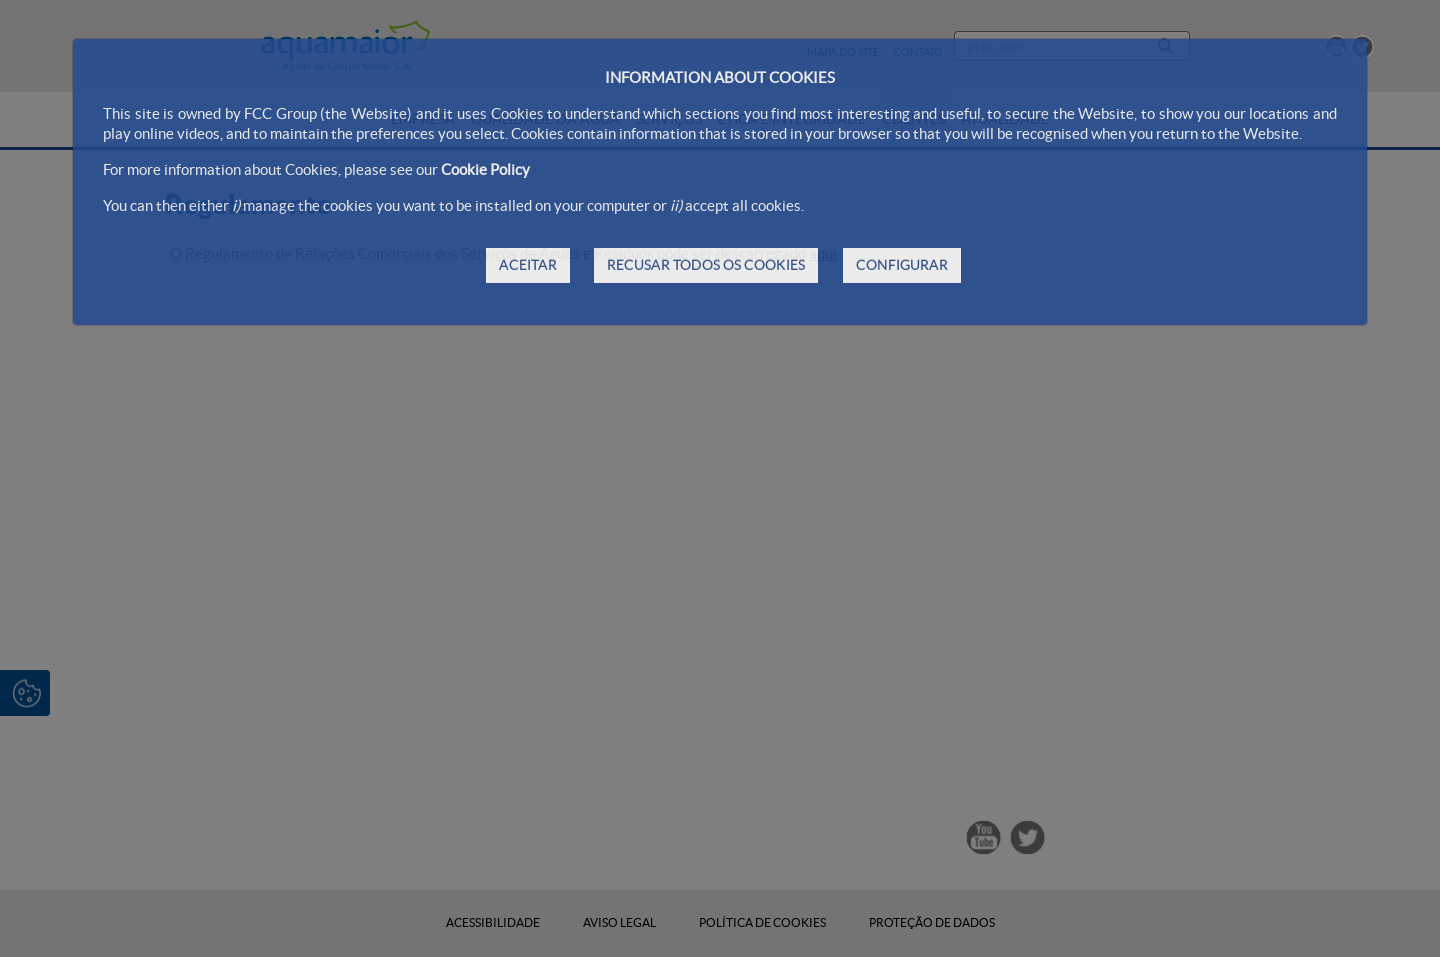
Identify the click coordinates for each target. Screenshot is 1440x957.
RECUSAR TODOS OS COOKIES (706, 265)
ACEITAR (528, 265)
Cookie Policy (485, 169)
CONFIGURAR (902, 265)
